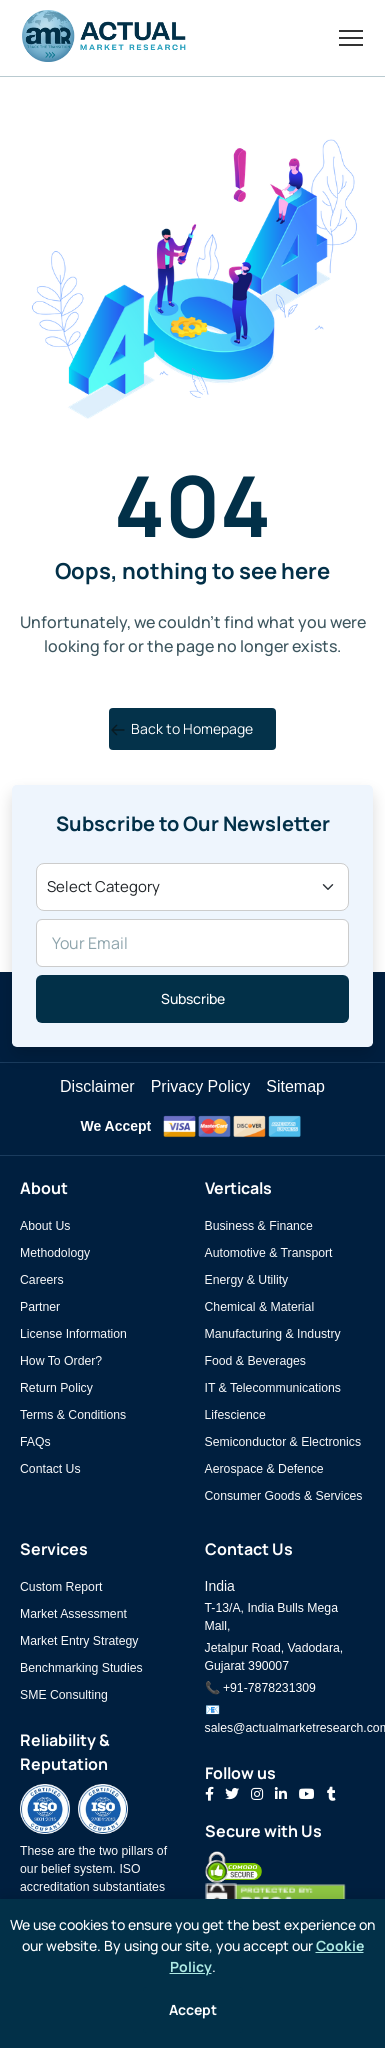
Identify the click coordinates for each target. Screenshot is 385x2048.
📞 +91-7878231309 (260, 1688)
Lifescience (235, 1415)
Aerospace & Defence (264, 1469)
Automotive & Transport (269, 1253)
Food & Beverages (255, 1361)
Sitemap (295, 1086)
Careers (42, 1280)
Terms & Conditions (73, 1415)
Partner (40, 1307)
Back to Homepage (181, 728)
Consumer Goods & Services (284, 1496)
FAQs (35, 1442)
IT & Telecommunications (273, 1388)
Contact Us (50, 1469)
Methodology (55, 1253)
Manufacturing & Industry (273, 1334)
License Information (73, 1334)
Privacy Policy (201, 1086)
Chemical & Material (260, 1307)
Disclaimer (97, 1086)
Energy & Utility (247, 1280)
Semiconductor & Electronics (283, 1442)
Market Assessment (73, 1614)
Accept (193, 2009)
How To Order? (61, 1361)
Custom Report (61, 1587)
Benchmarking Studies (81, 1668)
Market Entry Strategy (79, 1641)
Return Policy (56, 1388)
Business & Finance (259, 1226)
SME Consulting (64, 1695)
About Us (45, 1226)
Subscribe (193, 998)
